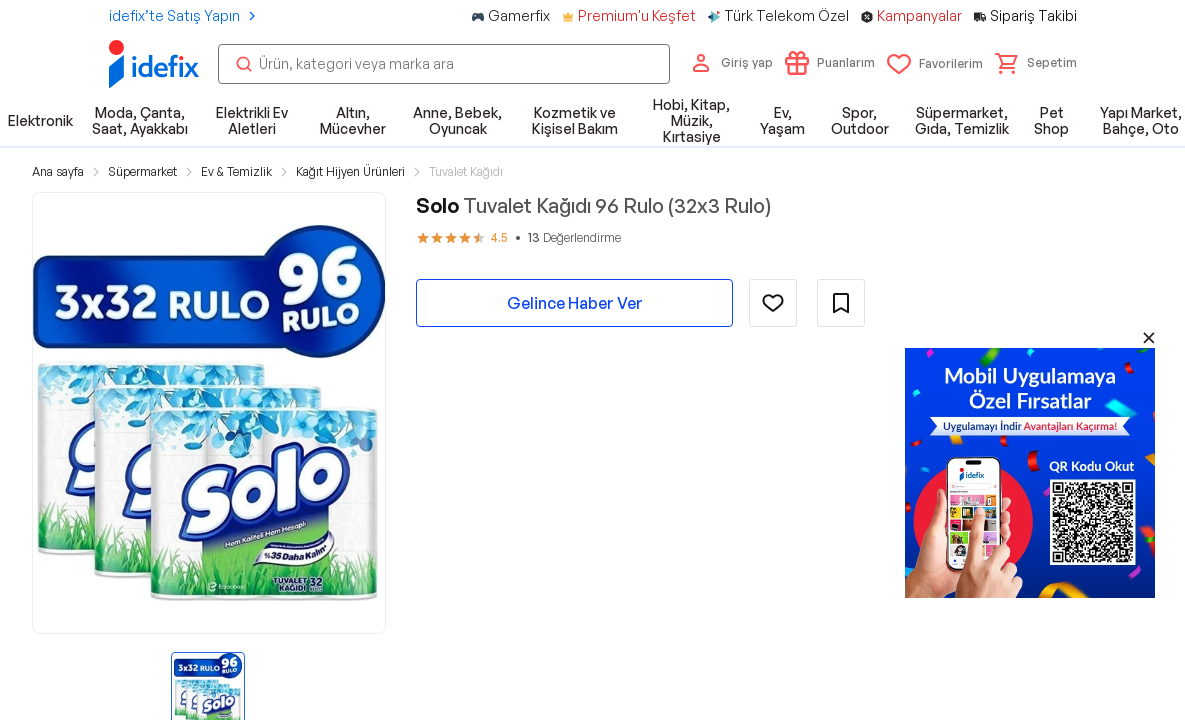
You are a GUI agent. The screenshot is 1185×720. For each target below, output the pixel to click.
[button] (1036, 63)
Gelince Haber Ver (575, 303)
